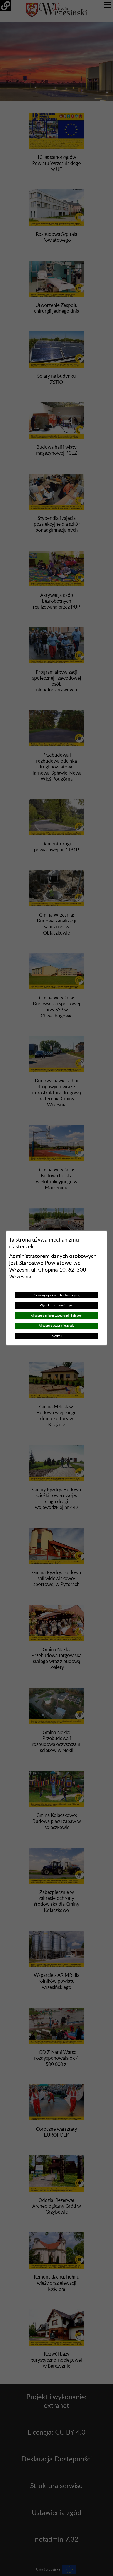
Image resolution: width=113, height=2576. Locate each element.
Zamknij (57, 1336)
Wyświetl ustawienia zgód (56, 1305)
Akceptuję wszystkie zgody (56, 1325)
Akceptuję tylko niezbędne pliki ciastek (56, 1315)
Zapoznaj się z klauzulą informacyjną (56, 1295)
